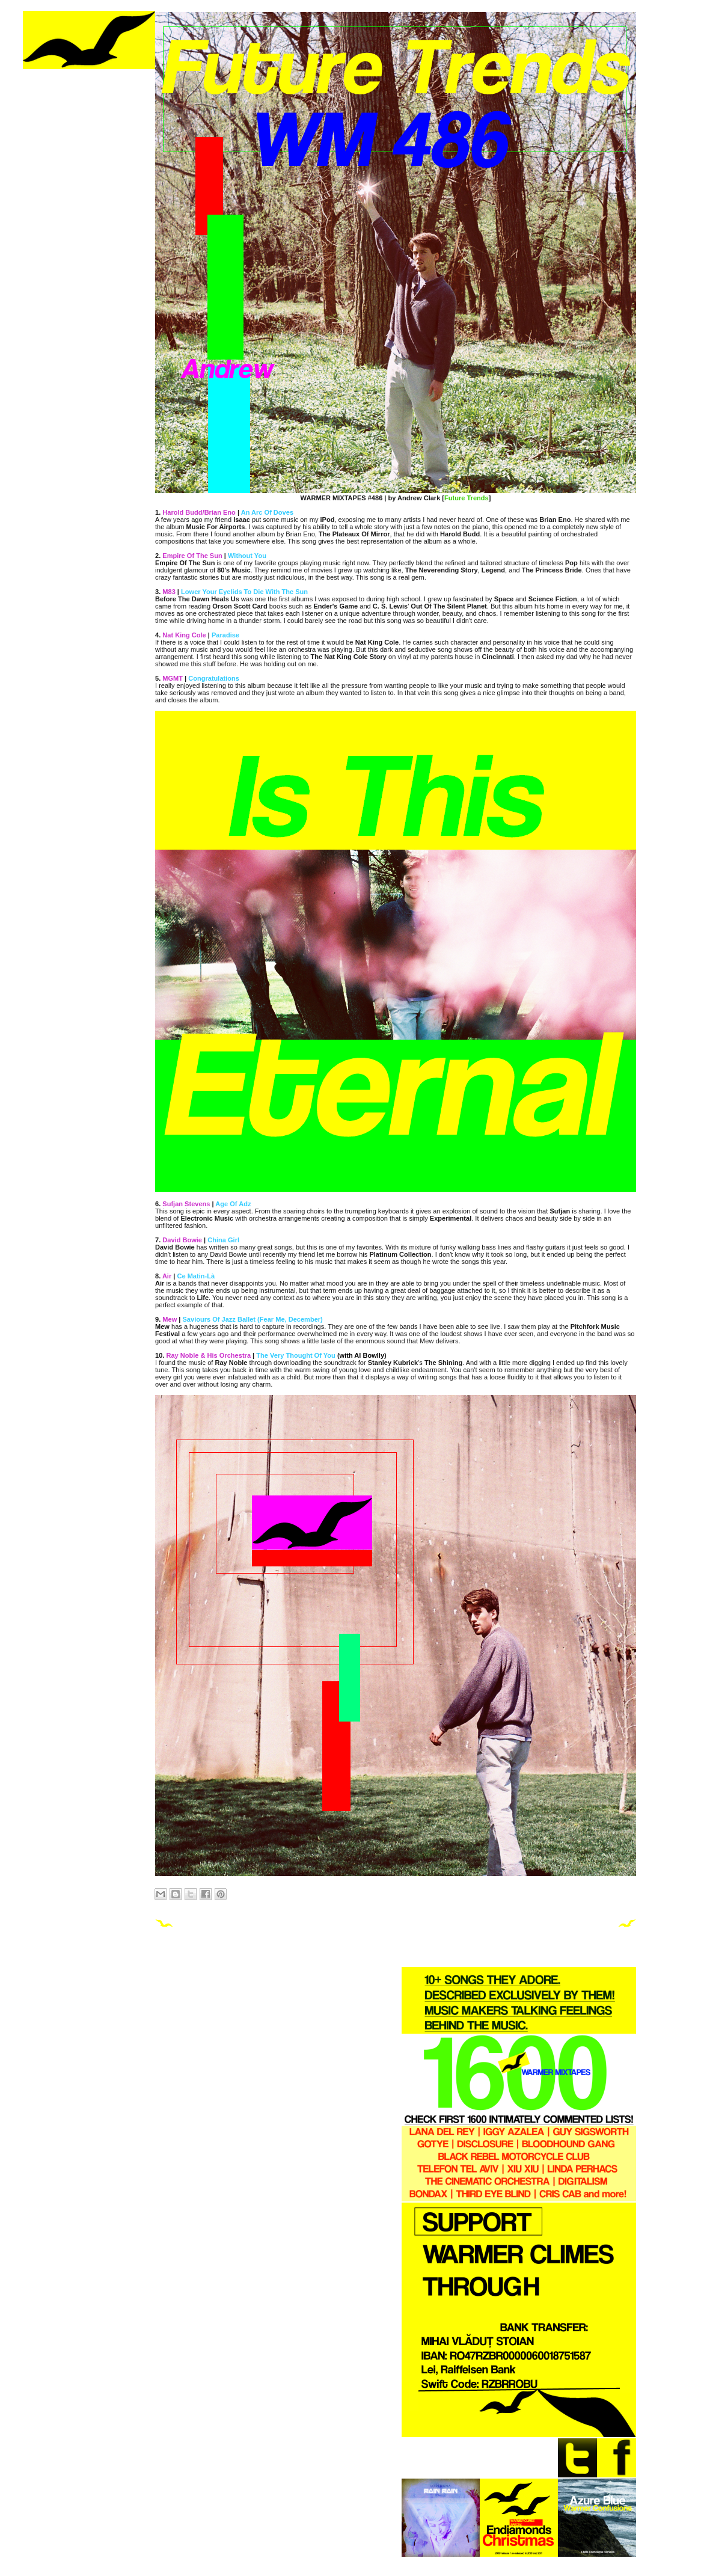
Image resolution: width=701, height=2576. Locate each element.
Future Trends (466, 497)
